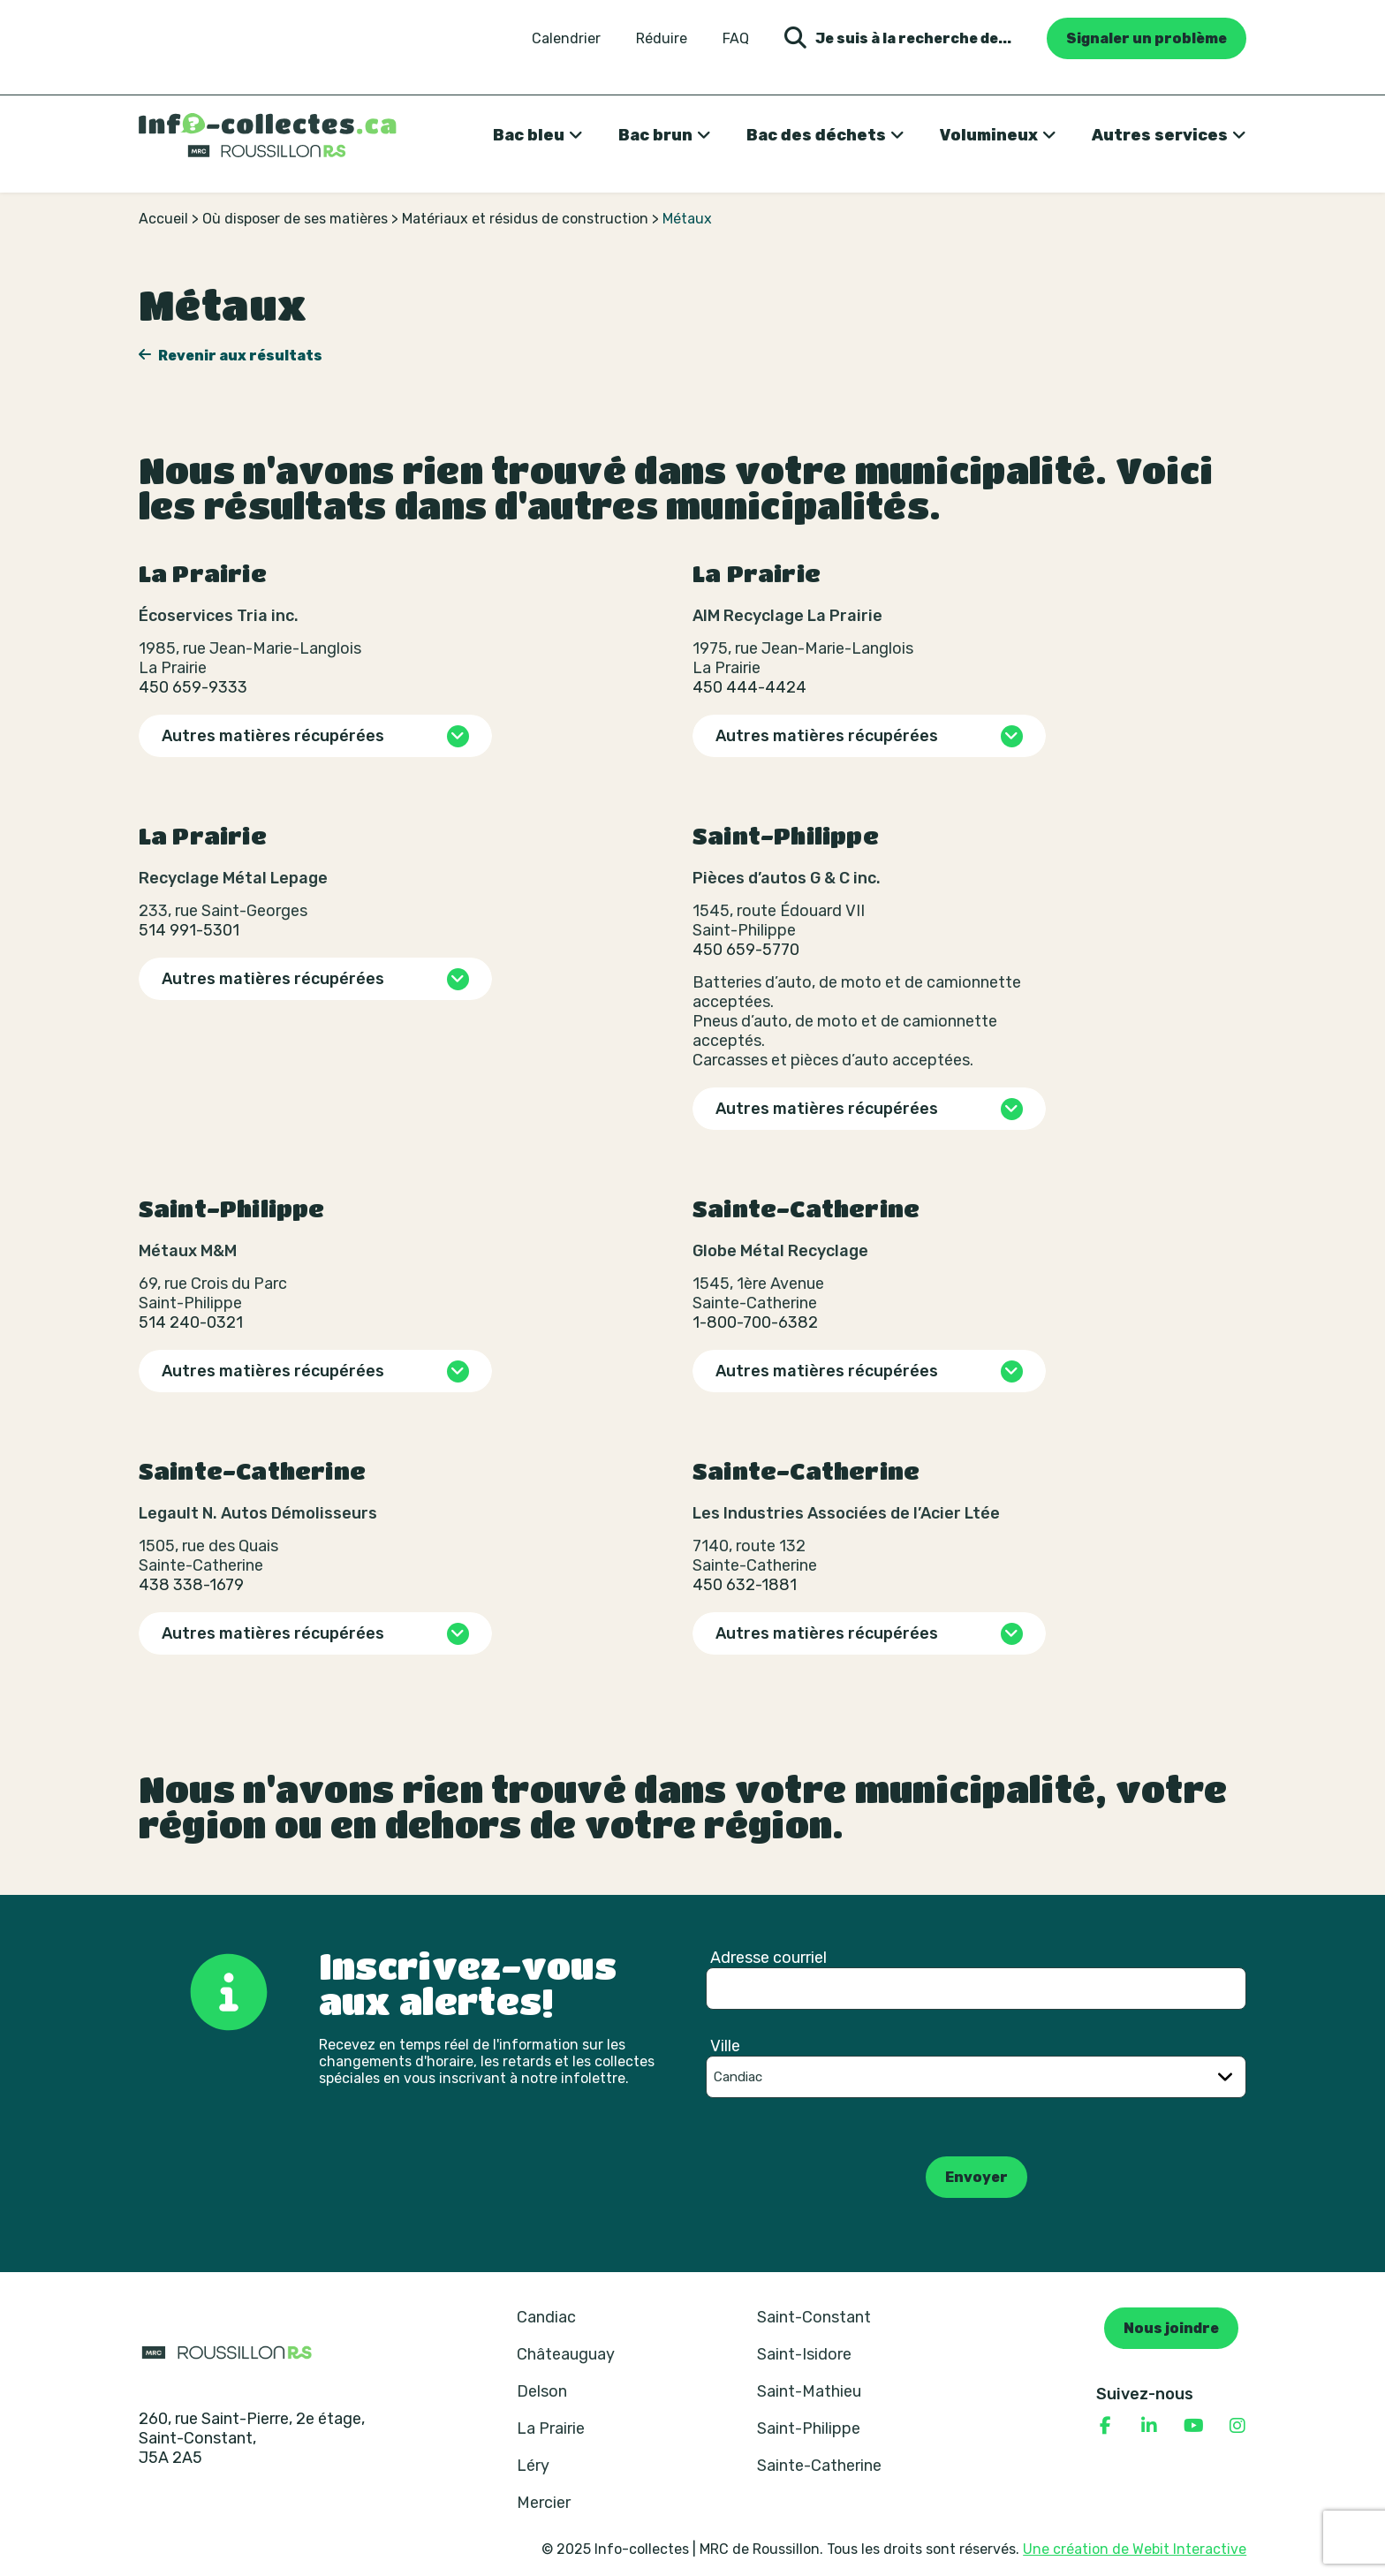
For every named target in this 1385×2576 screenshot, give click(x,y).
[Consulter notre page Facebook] (1105, 2426)
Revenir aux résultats (238, 355)
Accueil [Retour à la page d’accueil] (163, 218)
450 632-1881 (744, 1585)
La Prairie (551, 2428)
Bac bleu (528, 135)
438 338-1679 (191, 1585)
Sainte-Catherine (819, 2465)
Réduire (661, 39)
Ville (725, 2046)
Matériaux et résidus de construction (525, 218)
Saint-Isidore (804, 2354)
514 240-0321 (191, 1322)
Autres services (1160, 135)
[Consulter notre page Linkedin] (1149, 2426)
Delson (542, 2391)
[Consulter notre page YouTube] (1193, 2426)
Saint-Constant (814, 2317)
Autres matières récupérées (273, 736)
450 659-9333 (193, 687)
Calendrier (566, 39)
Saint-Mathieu (809, 2391)
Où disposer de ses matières (295, 218)
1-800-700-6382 (755, 1322)
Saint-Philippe (808, 2428)
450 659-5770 (745, 949)
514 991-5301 (189, 930)
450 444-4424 (749, 687)
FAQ (736, 39)
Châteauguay (566, 2354)
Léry (533, 2465)
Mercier (544, 2502)
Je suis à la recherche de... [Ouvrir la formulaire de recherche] (897, 38)
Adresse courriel (768, 1957)
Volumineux (989, 135)
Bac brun (655, 135)
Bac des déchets (816, 135)
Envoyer (976, 2177)
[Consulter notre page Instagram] (1237, 2426)
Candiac (546, 2317)
